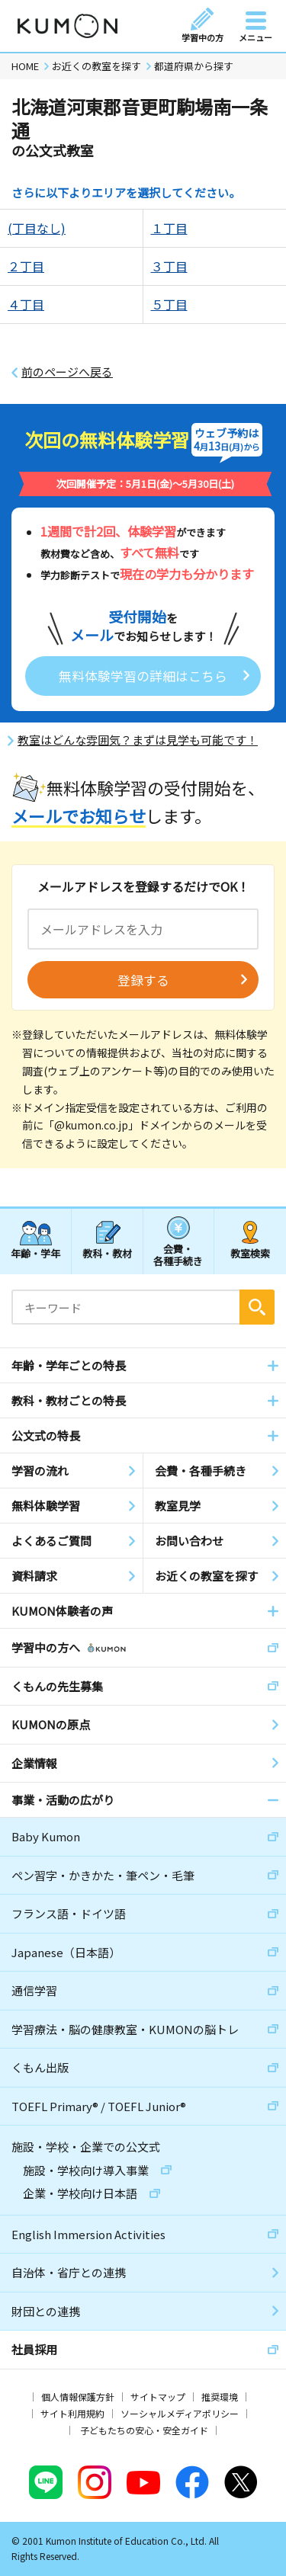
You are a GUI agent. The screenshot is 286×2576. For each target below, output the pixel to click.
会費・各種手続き (178, 1254)
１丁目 (169, 228)
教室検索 (250, 1253)
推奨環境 (219, 2396)
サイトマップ (157, 2396)
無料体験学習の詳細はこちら (143, 675)
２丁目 (26, 266)
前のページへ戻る (67, 372)
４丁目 (26, 304)
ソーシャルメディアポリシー (180, 2413)
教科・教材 (107, 1253)
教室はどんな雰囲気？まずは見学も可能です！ (138, 740)
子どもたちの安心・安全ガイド (144, 2430)
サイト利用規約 (72, 2413)
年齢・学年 (35, 1253)
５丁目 (169, 304)
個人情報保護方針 (77, 2396)
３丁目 (169, 266)
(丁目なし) (37, 228)
